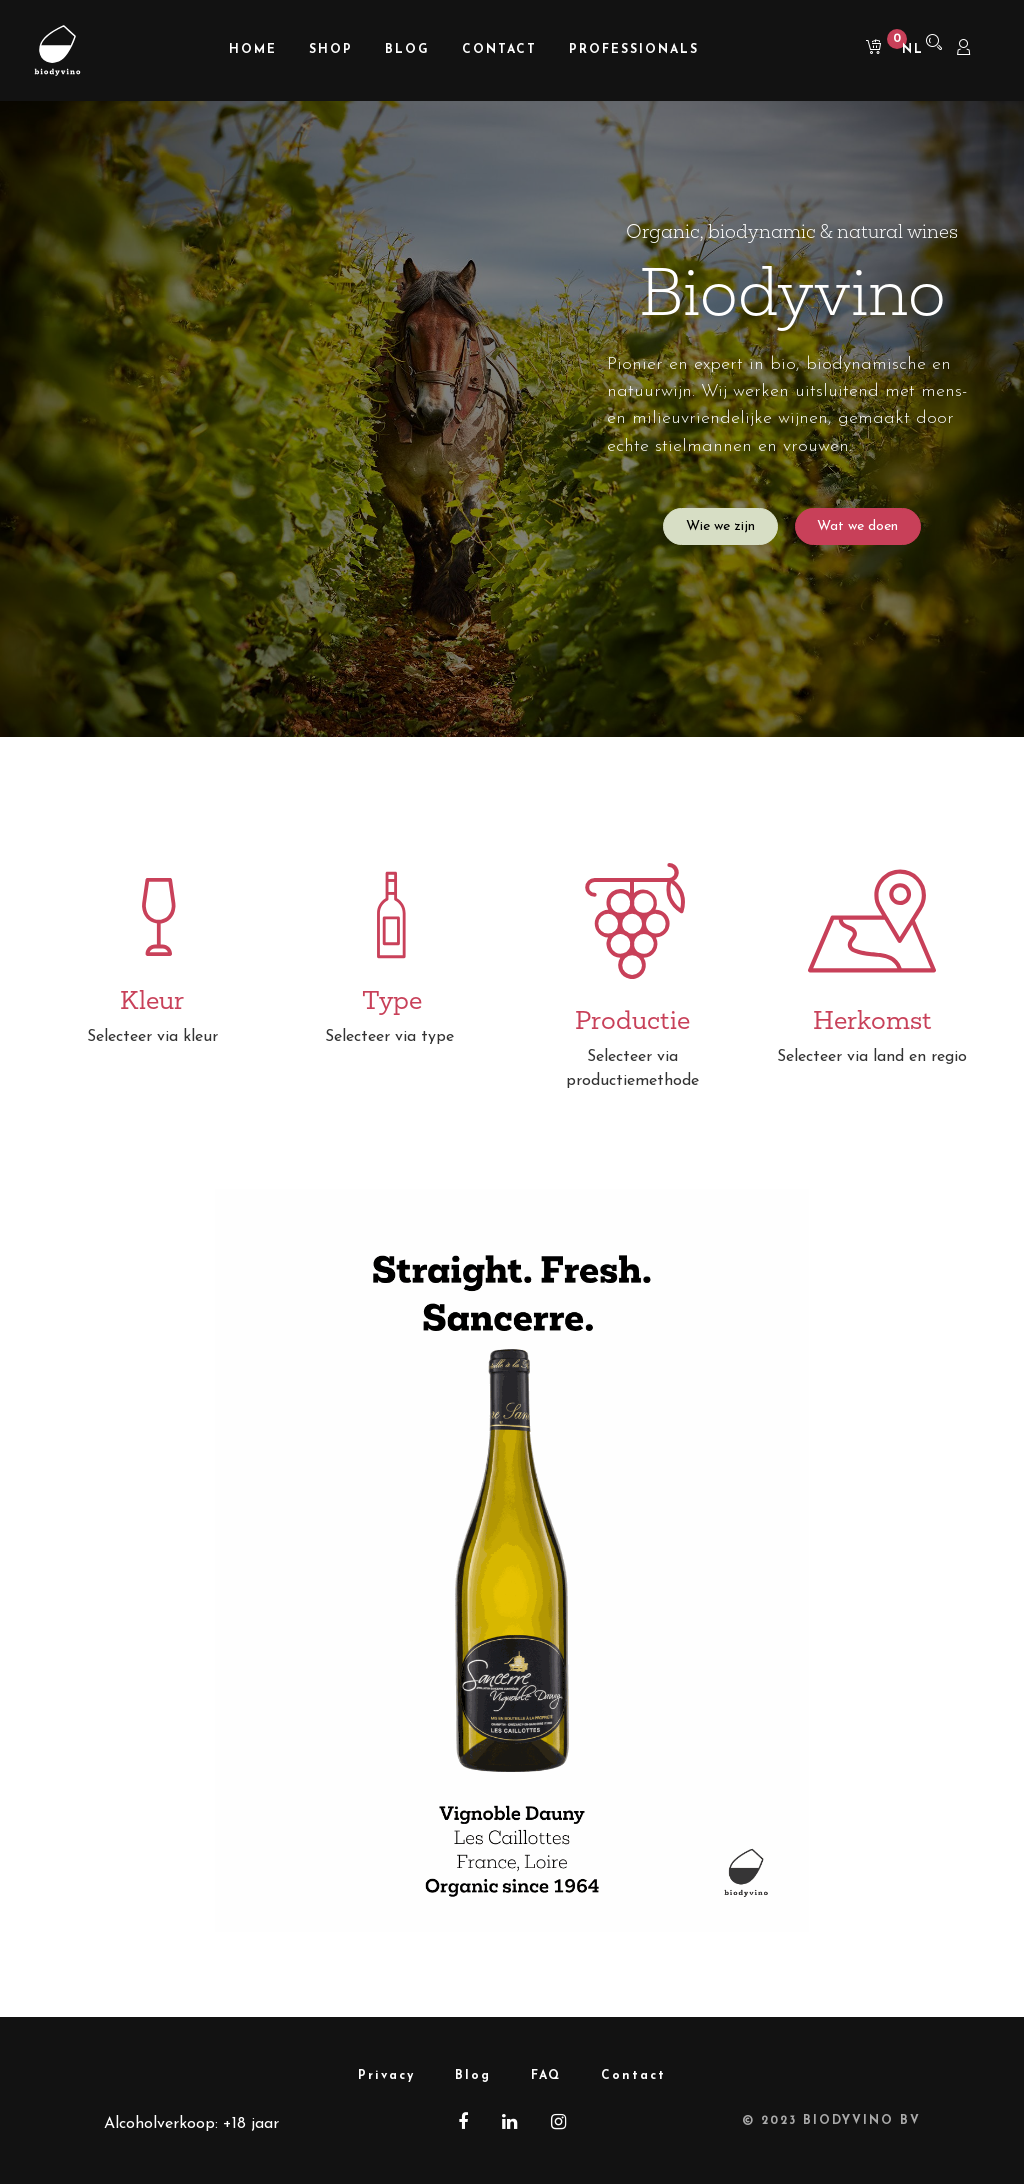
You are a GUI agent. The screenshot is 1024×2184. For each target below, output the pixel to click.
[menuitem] (253, 50)
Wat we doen (857, 526)
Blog (473, 2076)
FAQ (546, 2076)
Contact (633, 2076)
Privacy (386, 2076)
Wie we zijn (720, 526)
